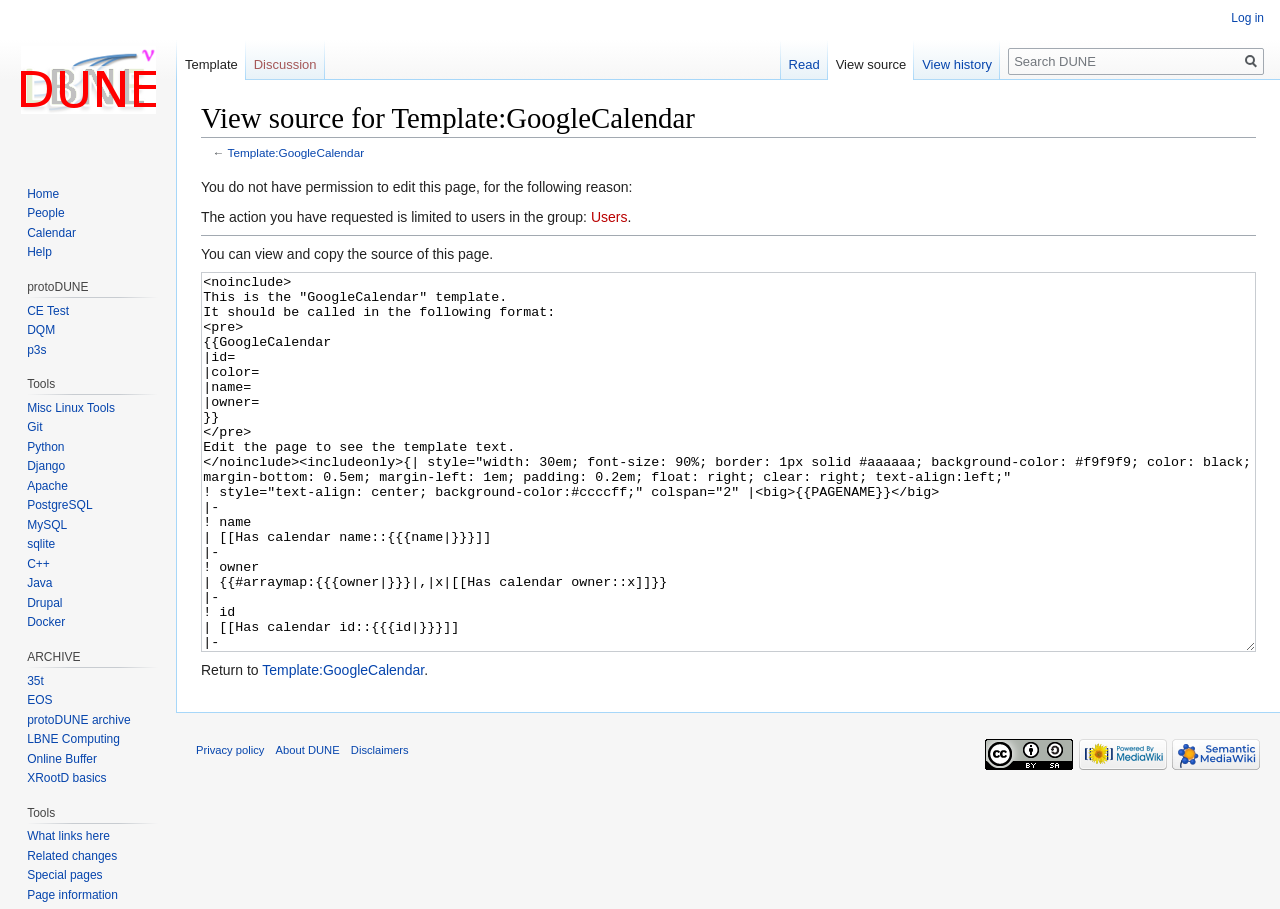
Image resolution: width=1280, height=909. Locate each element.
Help (39, 252)
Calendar (51, 233)
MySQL (47, 525)
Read (804, 64)
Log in (1247, 18)
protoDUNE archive (78, 720)
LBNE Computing (73, 739)
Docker (46, 622)
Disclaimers (380, 825)
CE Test (48, 311)
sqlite (41, 544)
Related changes (72, 856)
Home (43, 194)
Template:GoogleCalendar (296, 152)
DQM (41, 330)
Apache (47, 486)
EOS (39, 700)
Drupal (44, 603)
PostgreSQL (59, 505)
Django (46, 466)
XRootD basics (66, 778)
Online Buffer (62, 759)
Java (39, 583)
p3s (36, 350)
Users (609, 217)
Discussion (285, 64)
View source (871, 64)
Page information (72, 895)
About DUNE (308, 825)
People (45, 213)
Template (211, 64)
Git (34, 427)
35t (35, 681)
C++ (38, 564)
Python (45, 447)
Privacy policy (230, 825)
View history (957, 64)
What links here (68, 836)
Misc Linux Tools (71, 408)
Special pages (64, 875)
